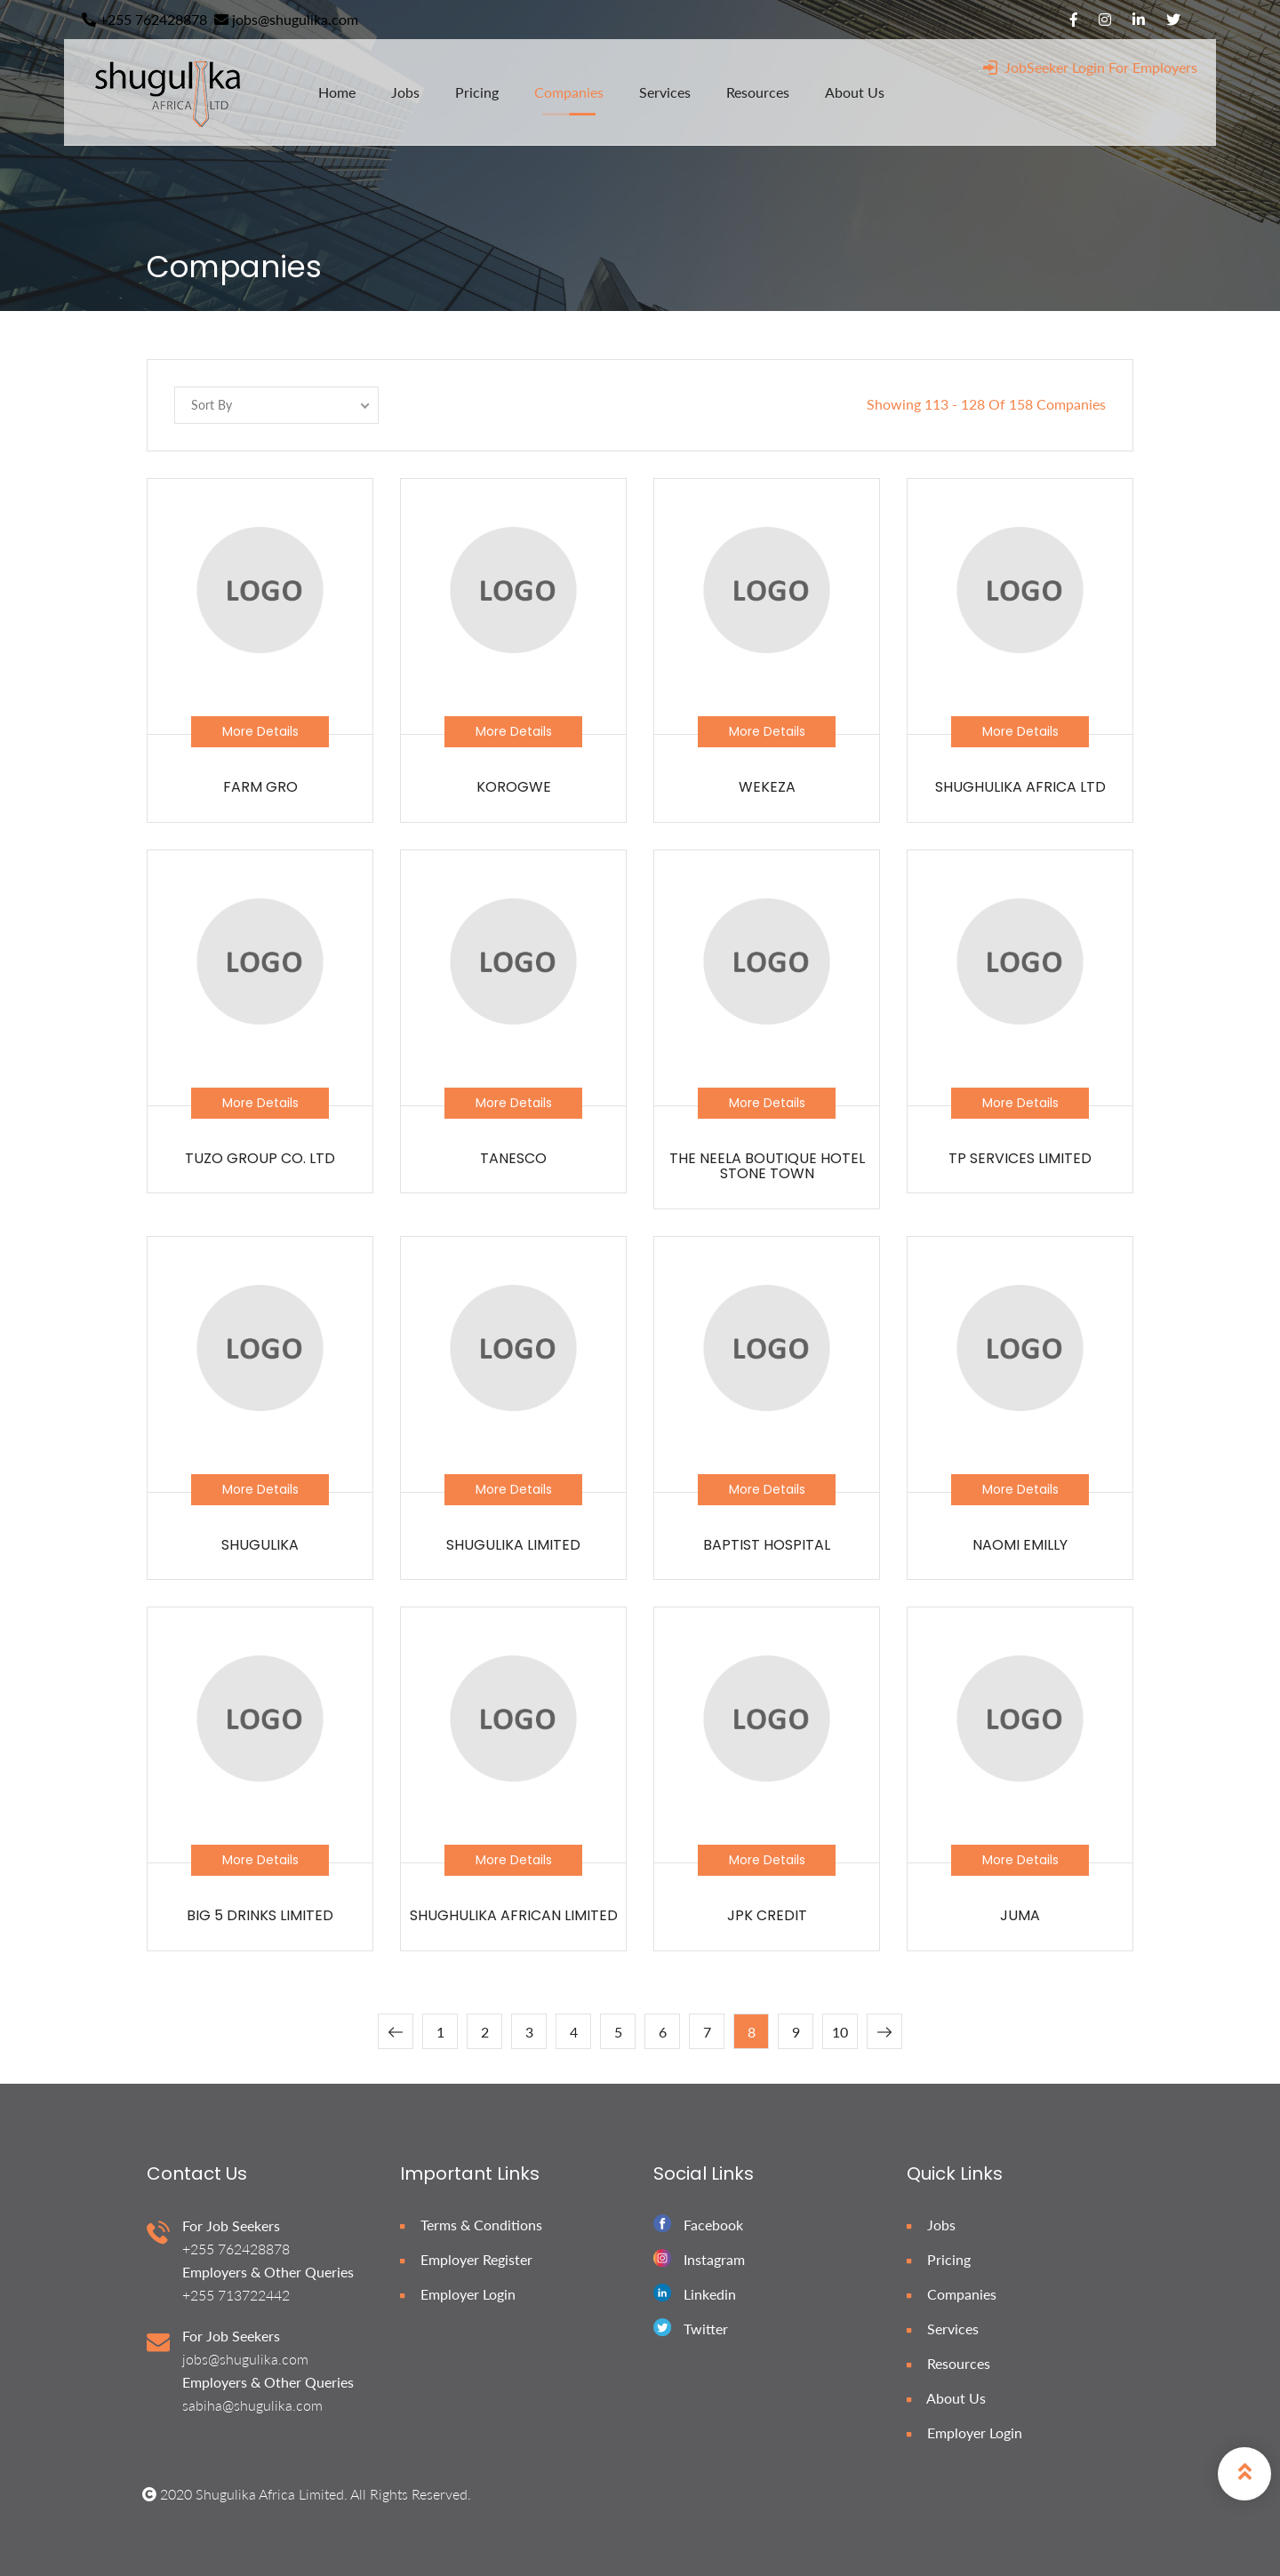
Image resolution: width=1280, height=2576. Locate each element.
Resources (948, 2363)
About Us (946, 2397)
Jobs (931, 2224)
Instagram (714, 2259)
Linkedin (710, 2293)
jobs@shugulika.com (286, 19)
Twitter (706, 2328)
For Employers (1152, 67)
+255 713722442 (236, 2294)
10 (840, 2031)
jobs (405, 92)
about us (854, 92)
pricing (477, 92)
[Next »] (884, 2031)
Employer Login (458, 2293)
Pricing (939, 2259)
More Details (260, 731)
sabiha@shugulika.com (252, 2405)
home (337, 92)
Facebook (713, 2224)
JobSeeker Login (1044, 67)
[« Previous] (395, 2031)
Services (943, 2328)
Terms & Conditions (471, 2224)
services (665, 92)
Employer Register (466, 2259)
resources (757, 92)
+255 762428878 (144, 19)
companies (569, 92)
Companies (951, 2293)
